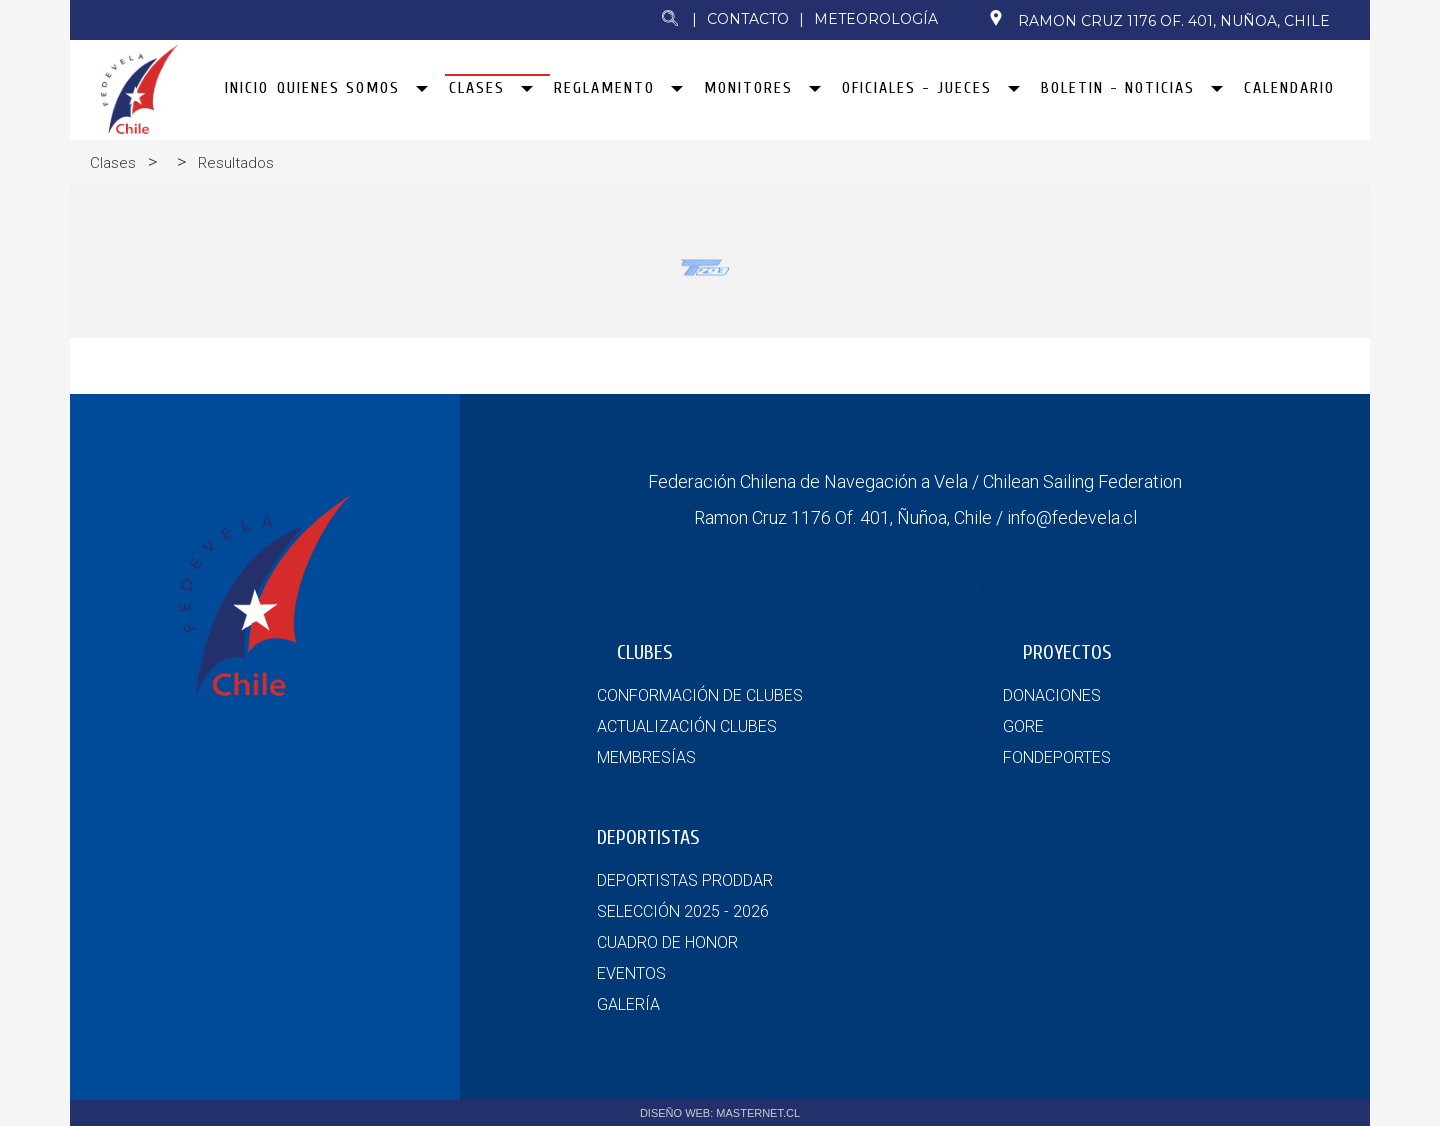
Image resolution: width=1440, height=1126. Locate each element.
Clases (113, 163)
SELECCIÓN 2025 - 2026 (683, 911)
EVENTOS (631, 973)
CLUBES (645, 652)
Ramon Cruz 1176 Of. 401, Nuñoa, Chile (1159, 20)
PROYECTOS (1067, 652)
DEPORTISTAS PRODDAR (685, 880)
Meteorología (876, 19)
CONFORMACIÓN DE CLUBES (700, 695)
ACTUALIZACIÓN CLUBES (687, 726)
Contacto (748, 19)
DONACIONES (1052, 695)
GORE (1023, 726)
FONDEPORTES (1057, 757)
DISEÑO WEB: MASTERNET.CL (720, 1113)
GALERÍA (628, 1004)
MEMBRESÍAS (646, 757)
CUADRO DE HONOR (667, 942)
